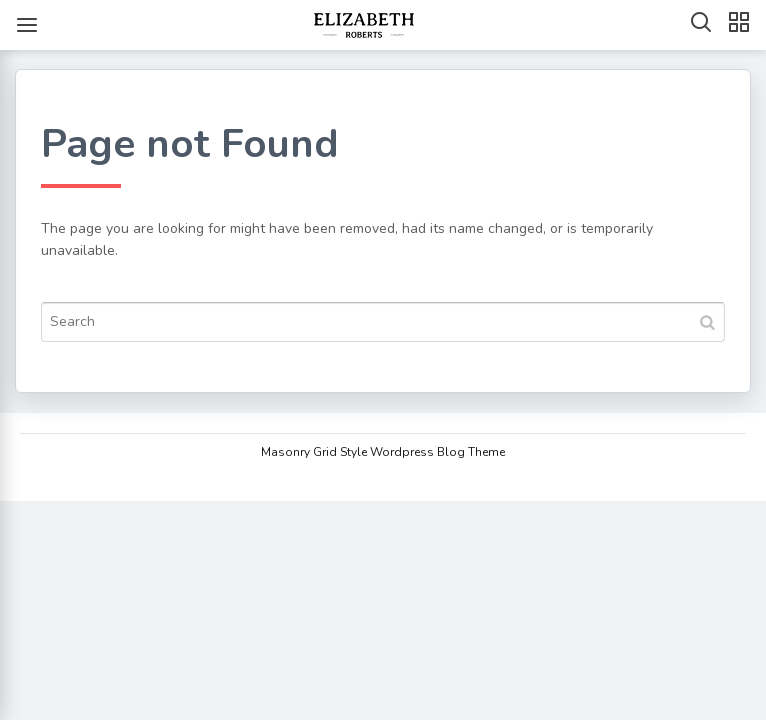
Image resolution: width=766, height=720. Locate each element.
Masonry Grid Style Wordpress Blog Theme (383, 452)
